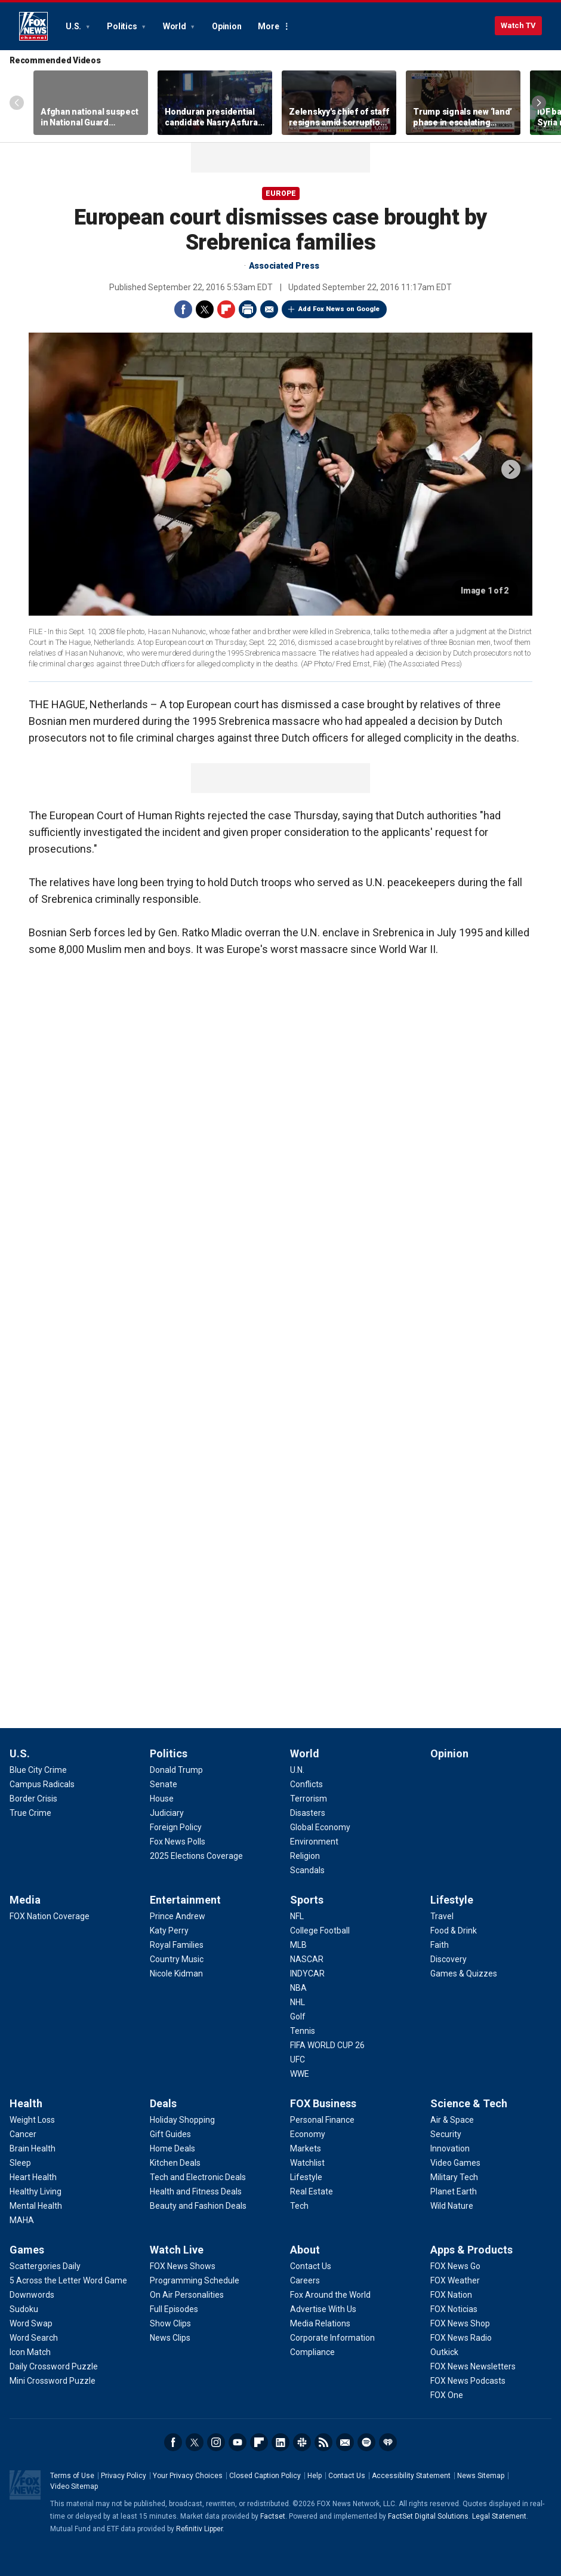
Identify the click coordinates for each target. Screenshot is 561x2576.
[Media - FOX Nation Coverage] (50, 1916)
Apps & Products (471, 2249)
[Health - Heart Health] (33, 2177)
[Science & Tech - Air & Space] (452, 2120)
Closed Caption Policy (265, 2476)
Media (25, 1899)
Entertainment (185, 1899)
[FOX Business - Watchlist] (307, 2163)
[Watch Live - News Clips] (170, 2338)
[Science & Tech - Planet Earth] (453, 2191)
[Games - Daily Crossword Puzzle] (54, 2366)
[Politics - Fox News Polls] (177, 1841)
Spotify (366, 2442)
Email (269, 309)
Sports (306, 1899)
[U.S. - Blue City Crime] (38, 1770)
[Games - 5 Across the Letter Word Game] (68, 2280)
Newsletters (345, 2442)
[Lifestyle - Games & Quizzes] (463, 1973)
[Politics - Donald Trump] (176, 1770)
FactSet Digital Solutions (428, 2516)
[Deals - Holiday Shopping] (182, 2120)
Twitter (205, 309)
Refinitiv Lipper (199, 2529)
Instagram (216, 2442)
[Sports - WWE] (299, 2074)
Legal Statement (499, 2516)
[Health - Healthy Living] (35, 2191)
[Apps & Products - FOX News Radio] (461, 2338)
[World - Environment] (314, 1841)
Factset (272, 2516)
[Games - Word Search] (34, 2338)
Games (27, 2249)
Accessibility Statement (411, 2476)
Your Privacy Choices (188, 2476)
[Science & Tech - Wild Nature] (451, 2206)
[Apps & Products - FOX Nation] (451, 2295)
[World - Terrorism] (308, 1798)
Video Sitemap (74, 2486)
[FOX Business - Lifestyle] (306, 2177)
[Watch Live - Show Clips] (170, 2323)
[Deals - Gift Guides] (170, 2134)
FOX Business (323, 2103)
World (175, 26)
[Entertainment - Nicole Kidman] (176, 1973)
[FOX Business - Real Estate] (311, 2191)
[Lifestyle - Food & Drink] (453, 1930)
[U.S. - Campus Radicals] (42, 1784)
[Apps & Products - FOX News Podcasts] (467, 2381)
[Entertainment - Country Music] (177, 1959)
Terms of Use (72, 2476)
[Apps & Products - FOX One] (446, 2395)
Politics (122, 26)
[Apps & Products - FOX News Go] (455, 2266)
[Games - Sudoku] (24, 2309)
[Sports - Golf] (298, 2016)
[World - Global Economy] (320, 1827)
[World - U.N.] (297, 1770)
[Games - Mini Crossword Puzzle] (52, 2381)
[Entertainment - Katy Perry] (169, 1930)
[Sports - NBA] (298, 1988)
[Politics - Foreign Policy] (176, 1827)
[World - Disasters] (307, 1813)
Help (314, 2476)
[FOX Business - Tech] (299, 2206)
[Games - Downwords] (32, 2295)
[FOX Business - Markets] (305, 2148)
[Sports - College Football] (320, 1930)
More (268, 26)
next (511, 469)
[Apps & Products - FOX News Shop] (460, 2323)
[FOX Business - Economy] (307, 2134)
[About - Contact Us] (310, 2266)
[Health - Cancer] (23, 2134)
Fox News (33, 26)
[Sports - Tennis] (302, 2031)
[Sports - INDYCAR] (307, 1973)
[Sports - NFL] (297, 1916)
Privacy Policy (123, 2476)
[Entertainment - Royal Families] (177, 1945)
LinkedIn (280, 2442)
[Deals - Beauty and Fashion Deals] (198, 2206)
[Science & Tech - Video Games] (455, 2163)
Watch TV (518, 25)
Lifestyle (451, 1899)
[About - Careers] (305, 2280)
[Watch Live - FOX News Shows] (182, 2266)
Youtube (237, 2442)
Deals (163, 2103)
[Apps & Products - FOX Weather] (455, 2280)
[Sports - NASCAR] (306, 1959)
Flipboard (226, 309)
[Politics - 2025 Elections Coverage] (196, 1856)
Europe (281, 193)
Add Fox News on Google (339, 309)
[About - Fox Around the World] (330, 2295)
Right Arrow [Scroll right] (539, 103)
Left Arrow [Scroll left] (17, 103)
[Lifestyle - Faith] (439, 1945)
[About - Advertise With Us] (323, 2309)
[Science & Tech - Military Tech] (454, 2177)
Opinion (226, 26)
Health (26, 2103)
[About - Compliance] (312, 2352)
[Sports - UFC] (297, 2059)
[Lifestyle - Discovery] (448, 1959)
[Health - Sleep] (20, 2163)
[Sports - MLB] (298, 1945)
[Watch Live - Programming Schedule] (194, 2280)
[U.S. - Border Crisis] (33, 1798)
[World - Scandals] (307, 1870)
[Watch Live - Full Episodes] (174, 2309)
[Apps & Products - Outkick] (444, 2352)
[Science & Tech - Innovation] (450, 2148)
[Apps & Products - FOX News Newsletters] (473, 2366)
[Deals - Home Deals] (172, 2148)
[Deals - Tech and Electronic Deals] (198, 2177)
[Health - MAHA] (22, 2220)
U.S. (74, 26)
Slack (302, 2442)
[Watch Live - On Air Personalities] (187, 2295)
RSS (323, 2442)
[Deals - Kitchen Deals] (175, 2163)
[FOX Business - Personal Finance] (322, 2120)
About (305, 2249)
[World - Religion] (305, 1856)
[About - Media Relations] (320, 2323)
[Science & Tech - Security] (445, 2134)
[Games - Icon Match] (30, 2352)
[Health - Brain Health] (33, 2148)
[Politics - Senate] (163, 1784)
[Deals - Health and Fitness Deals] (196, 2191)
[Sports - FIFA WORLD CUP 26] (327, 2045)
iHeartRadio (388, 2442)
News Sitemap (480, 2476)
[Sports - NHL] (297, 2002)
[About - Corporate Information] (332, 2338)
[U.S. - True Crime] (30, 1813)
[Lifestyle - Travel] (442, 1916)
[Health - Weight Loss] (32, 2120)
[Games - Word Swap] (31, 2323)
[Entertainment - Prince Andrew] (177, 1916)
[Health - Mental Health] (36, 2206)
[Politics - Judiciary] (167, 1813)
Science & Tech (468, 2103)
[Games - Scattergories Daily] (45, 2266)
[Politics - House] (162, 1798)
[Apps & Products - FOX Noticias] (453, 2309)
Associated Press (284, 265)
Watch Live (177, 2249)
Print (248, 309)
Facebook (183, 309)
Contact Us (346, 2476)
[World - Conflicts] (306, 1784)
